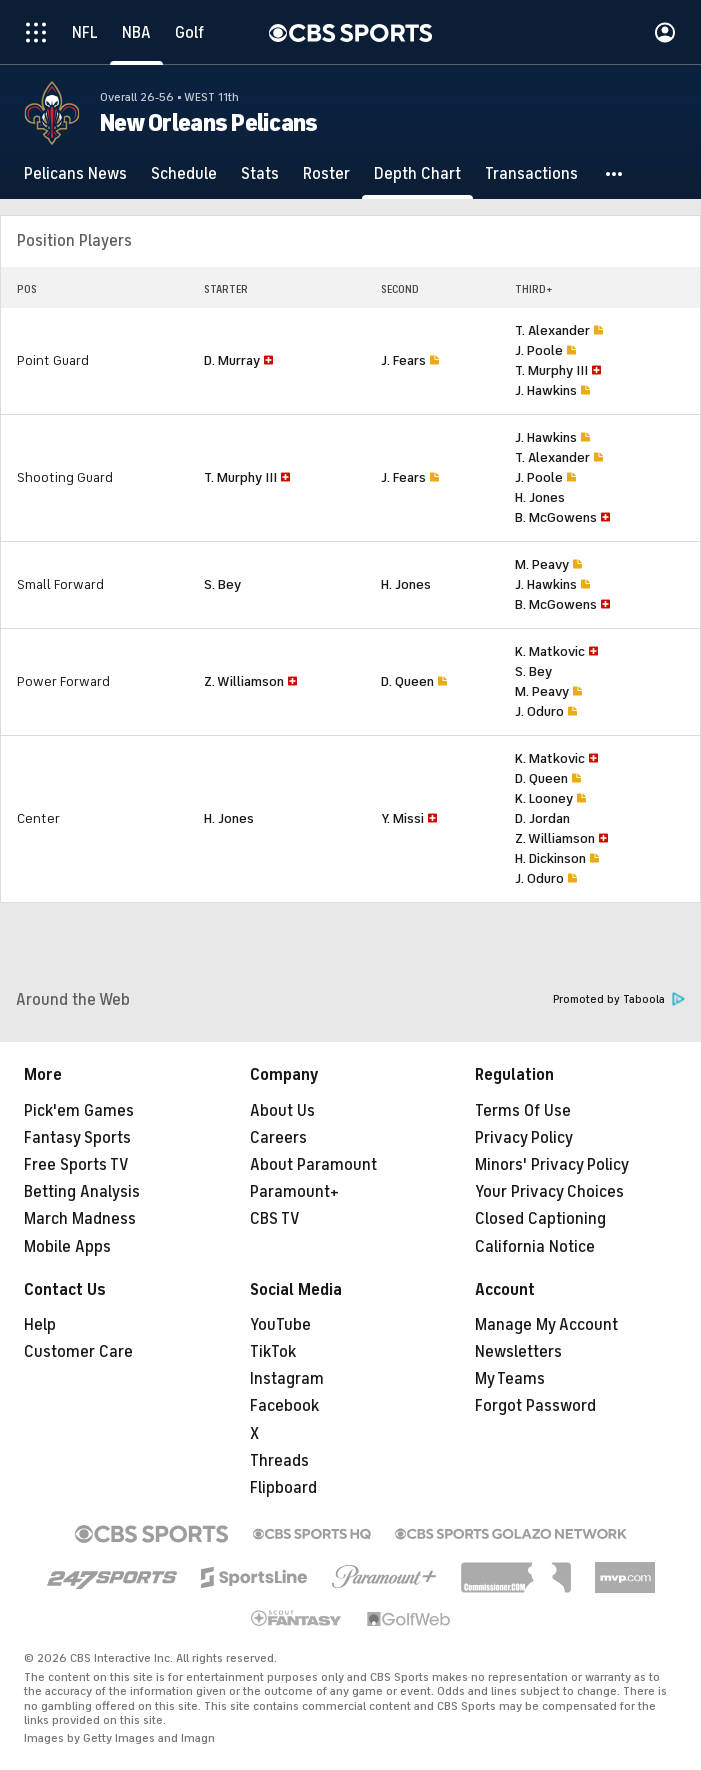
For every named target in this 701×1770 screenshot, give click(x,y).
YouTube (280, 1325)
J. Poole (539, 350)
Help (40, 1325)
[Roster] (326, 174)
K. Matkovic (550, 651)
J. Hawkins (546, 390)
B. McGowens (556, 517)
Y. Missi (402, 818)
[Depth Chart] (417, 174)
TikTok (273, 1352)
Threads (279, 1461)
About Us (282, 1111)
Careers (278, 1138)
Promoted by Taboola (619, 999)
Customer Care (78, 1352)
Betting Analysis (82, 1192)
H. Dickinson (550, 858)
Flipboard (283, 1488)
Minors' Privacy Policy (552, 1165)
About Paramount (313, 1165)
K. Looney (544, 798)
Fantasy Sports (77, 1138)
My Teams (510, 1379)
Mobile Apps (67, 1247)
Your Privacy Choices (549, 1192)
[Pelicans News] (75, 174)
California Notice (535, 1247)
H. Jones (540, 497)
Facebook (284, 1406)
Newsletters (518, 1352)
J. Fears (403, 360)
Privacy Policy (524, 1138)
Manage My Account (546, 1325)
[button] (615, 174)
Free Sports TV (76, 1165)
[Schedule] (184, 174)
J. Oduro (539, 711)
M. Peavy (542, 564)
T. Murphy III (551, 370)
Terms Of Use (523, 1111)
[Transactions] (531, 174)
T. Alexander (552, 330)
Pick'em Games (79, 1111)
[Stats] (260, 174)
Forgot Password (535, 1406)
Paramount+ (294, 1192)
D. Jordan (542, 818)
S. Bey (222, 584)
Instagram (287, 1379)
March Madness (80, 1219)
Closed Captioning (540, 1219)
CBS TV (275, 1219)
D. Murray (232, 360)
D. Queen (407, 681)
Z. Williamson (244, 681)
